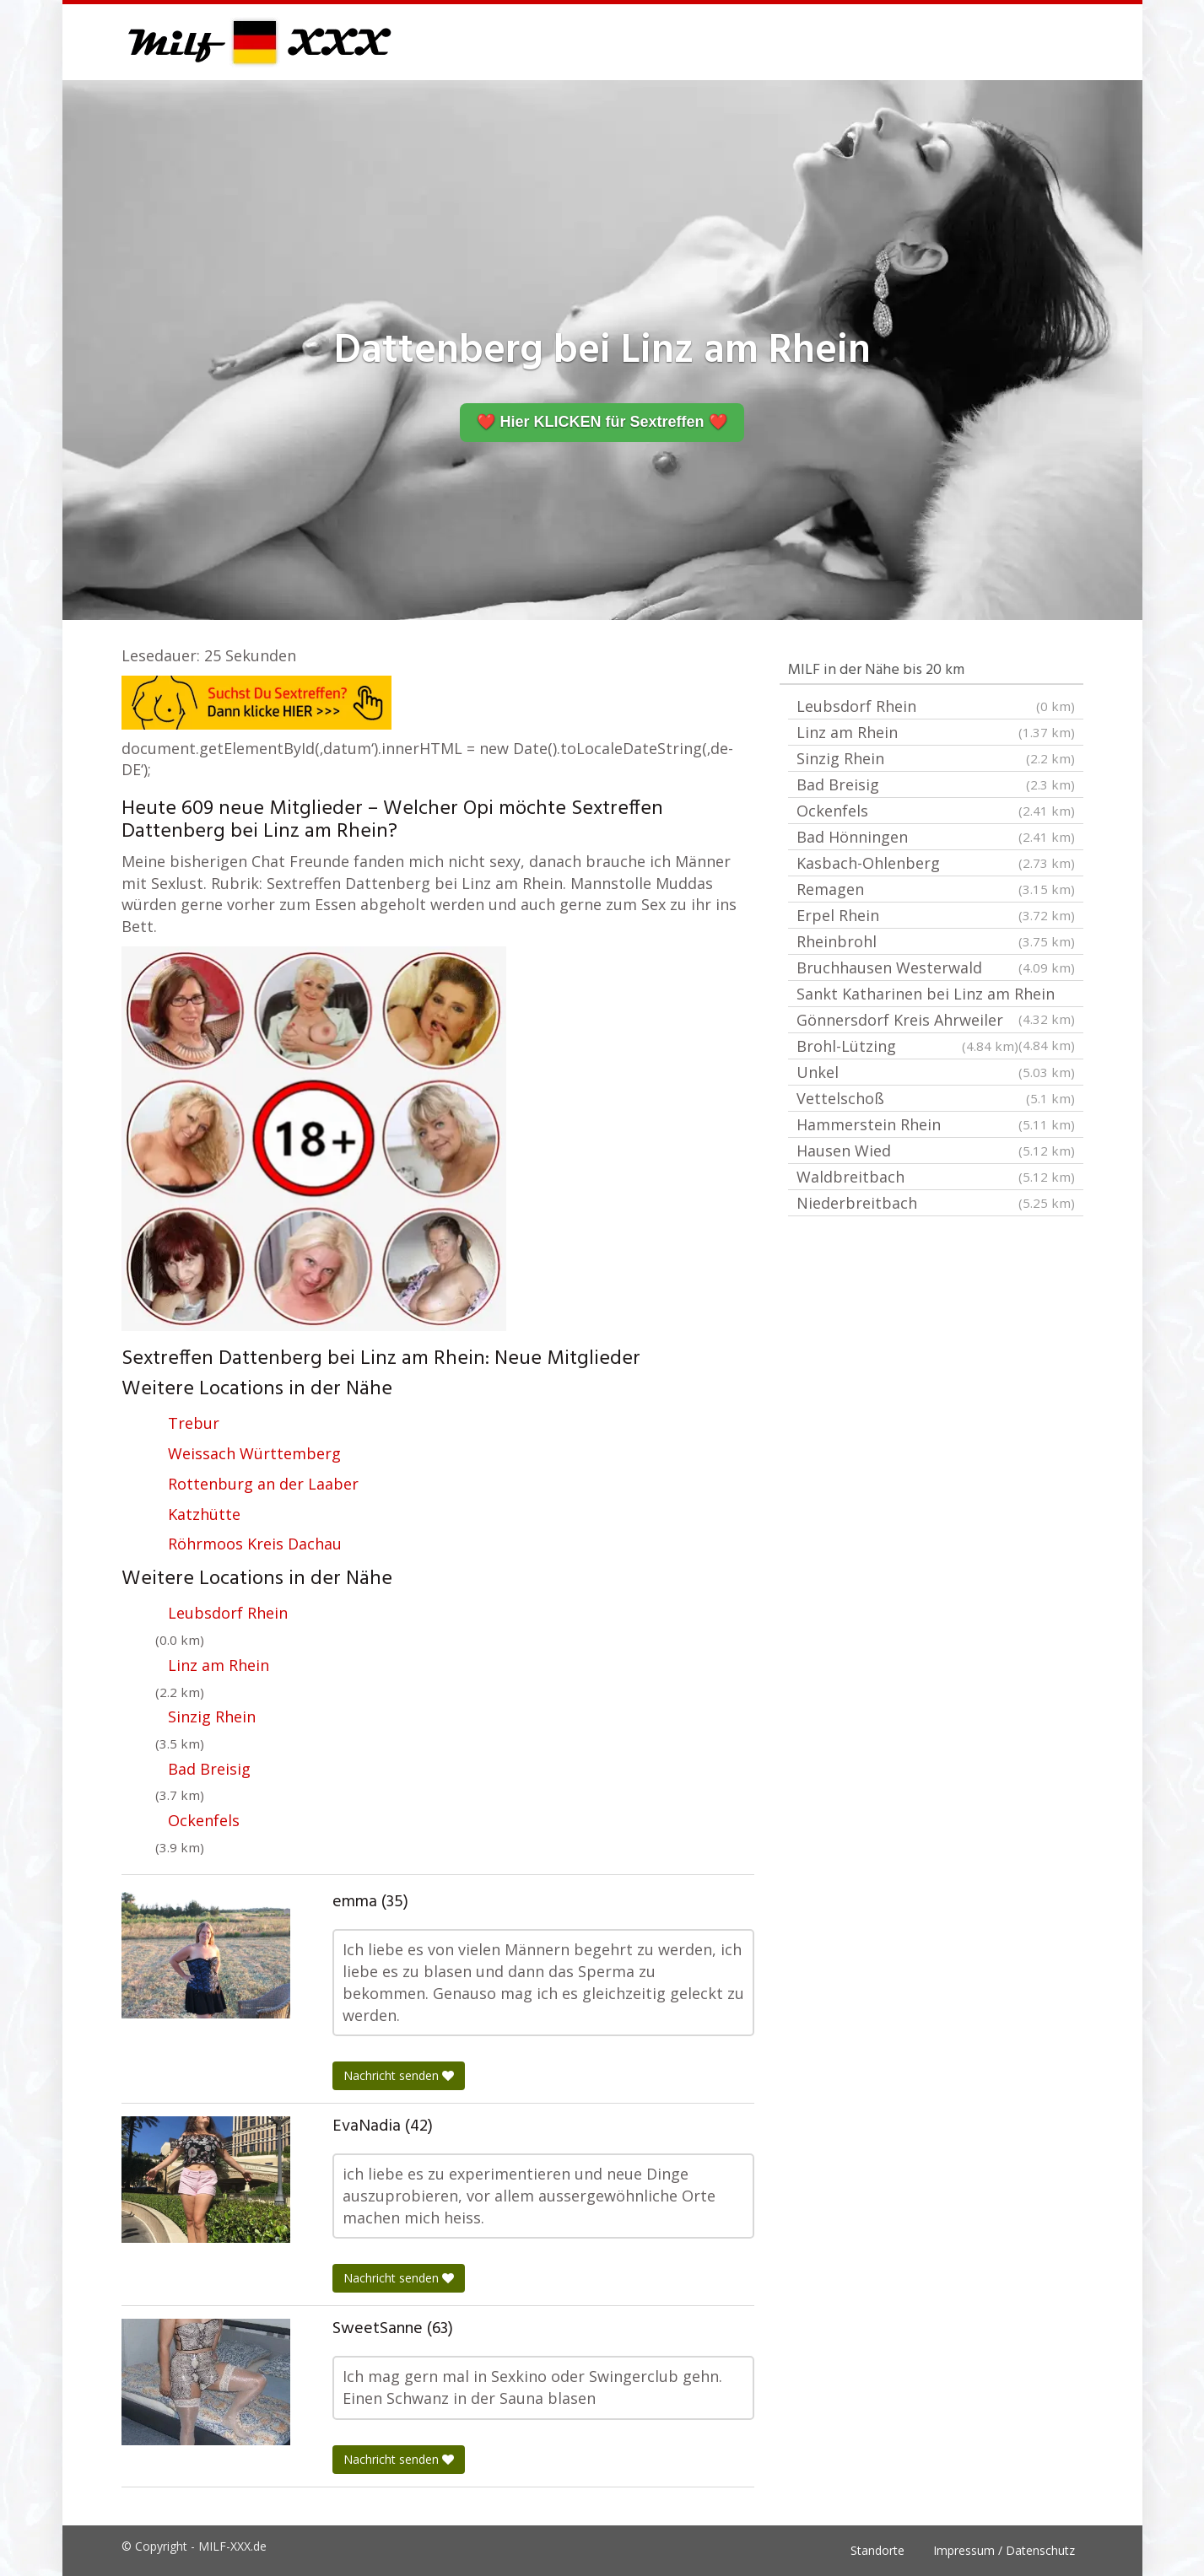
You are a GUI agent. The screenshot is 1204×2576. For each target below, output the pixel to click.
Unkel (935, 1072)
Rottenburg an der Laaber (263, 1484)
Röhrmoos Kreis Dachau (255, 1543)
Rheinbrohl (935, 941)
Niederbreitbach (935, 1202)
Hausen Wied (935, 1150)
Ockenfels (204, 1820)
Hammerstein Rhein (935, 1124)
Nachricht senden (398, 2075)
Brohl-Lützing (907, 1046)
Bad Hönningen (935, 836)
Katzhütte (204, 1514)
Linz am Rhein (218, 1665)
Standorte (877, 2550)
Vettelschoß (935, 1098)
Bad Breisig (209, 1769)
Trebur (193, 1423)
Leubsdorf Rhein (228, 1613)
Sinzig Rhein (212, 1716)
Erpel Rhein (935, 915)
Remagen (935, 889)
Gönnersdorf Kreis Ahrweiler (935, 1021)
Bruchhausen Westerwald (935, 967)
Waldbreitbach (935, 1176)
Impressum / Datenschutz (1004, 2550)
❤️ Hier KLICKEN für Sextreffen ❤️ (601, 421)
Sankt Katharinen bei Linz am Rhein (935, 995)
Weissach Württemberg (254, 1453)
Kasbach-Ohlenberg (935, 863)
